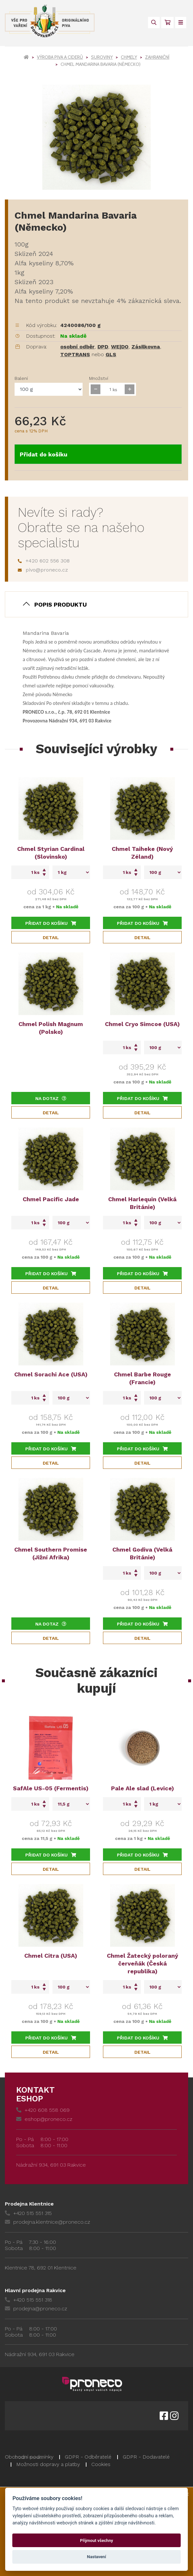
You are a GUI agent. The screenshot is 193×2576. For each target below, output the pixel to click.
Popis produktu (60, 604)
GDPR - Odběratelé (88, 2457)
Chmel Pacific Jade (51, 1199)
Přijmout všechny (96, 2540)
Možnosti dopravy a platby (48, 2464)
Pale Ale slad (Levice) (142, 1788)
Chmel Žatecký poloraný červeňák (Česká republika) (142, 1963)
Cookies (100, 2464)
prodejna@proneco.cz (36, 2308)
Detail (51, 937)
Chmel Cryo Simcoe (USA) (142, 1024)
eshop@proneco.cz (44, 2119)
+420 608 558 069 (43, 2110)
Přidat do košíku (43, 454)
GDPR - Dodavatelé (146, 2457)
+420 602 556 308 (44, 561)
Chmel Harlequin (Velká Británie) (142, 1203)
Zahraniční (157, 57)
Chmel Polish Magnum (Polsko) (50, 1028)
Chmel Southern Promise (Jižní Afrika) (50, 1553)
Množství (98, 378)
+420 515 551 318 (28, 2300)
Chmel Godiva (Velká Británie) (142, 1553)
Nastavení (96, 2556)
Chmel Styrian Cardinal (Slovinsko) (51, 852)
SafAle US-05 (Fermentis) (50, 1788)
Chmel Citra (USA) (50, 1955)
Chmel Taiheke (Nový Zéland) (142, 852)
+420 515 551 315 (28, 2213)
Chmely (129, 57)
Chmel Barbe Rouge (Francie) (142, 1378)
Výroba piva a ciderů (60, 57)
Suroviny (102, 57)
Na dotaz (50, 1098)
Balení (21, 378)
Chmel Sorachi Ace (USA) (50, 1374)
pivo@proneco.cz (43, 570)
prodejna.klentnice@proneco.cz (47, 2222)
